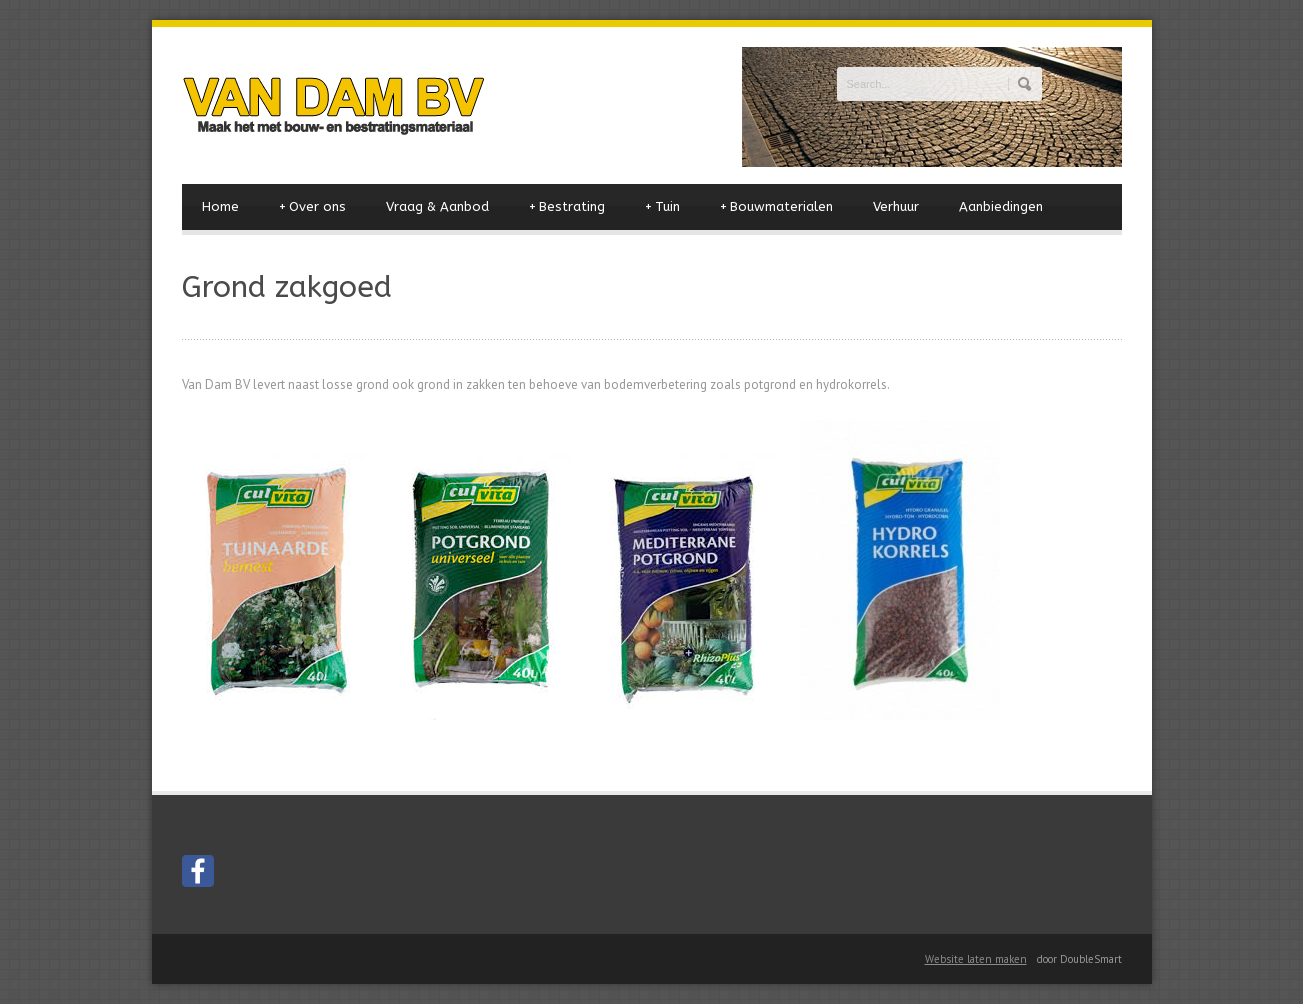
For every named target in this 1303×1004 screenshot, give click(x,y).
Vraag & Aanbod (437, 206)
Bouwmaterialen (776, 207)
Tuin (662, 207)
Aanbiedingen (1001, 206)
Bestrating (567, 207)
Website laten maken (976, 959)
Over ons (312, 207)
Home (220, 206)
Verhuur (896, 206)
